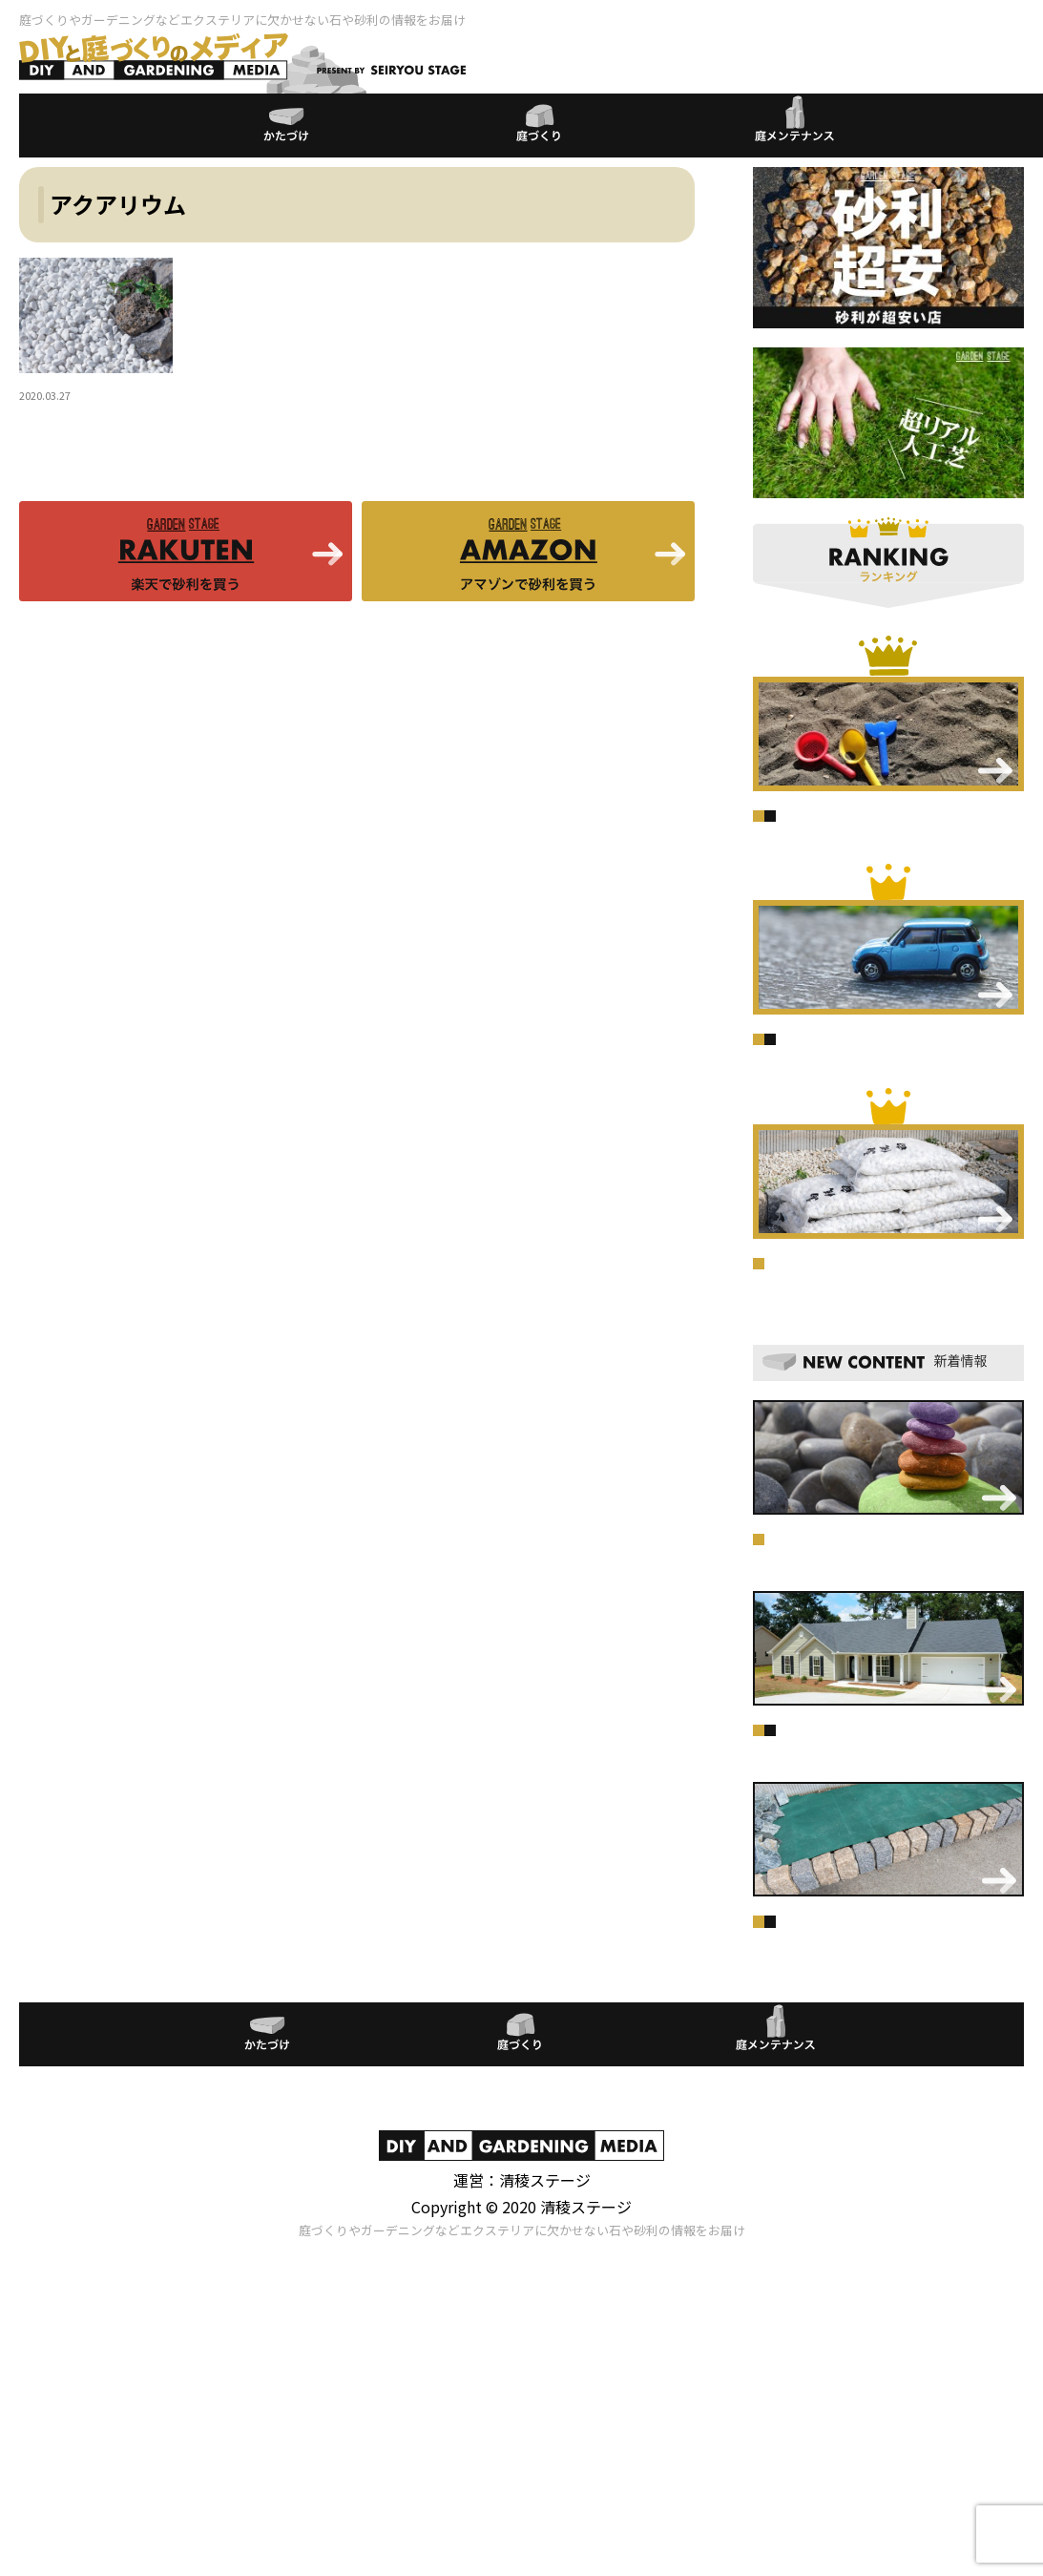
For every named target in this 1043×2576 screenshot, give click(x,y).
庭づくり (783, 831)
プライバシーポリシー (522, 2413)
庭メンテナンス (863, 831)
